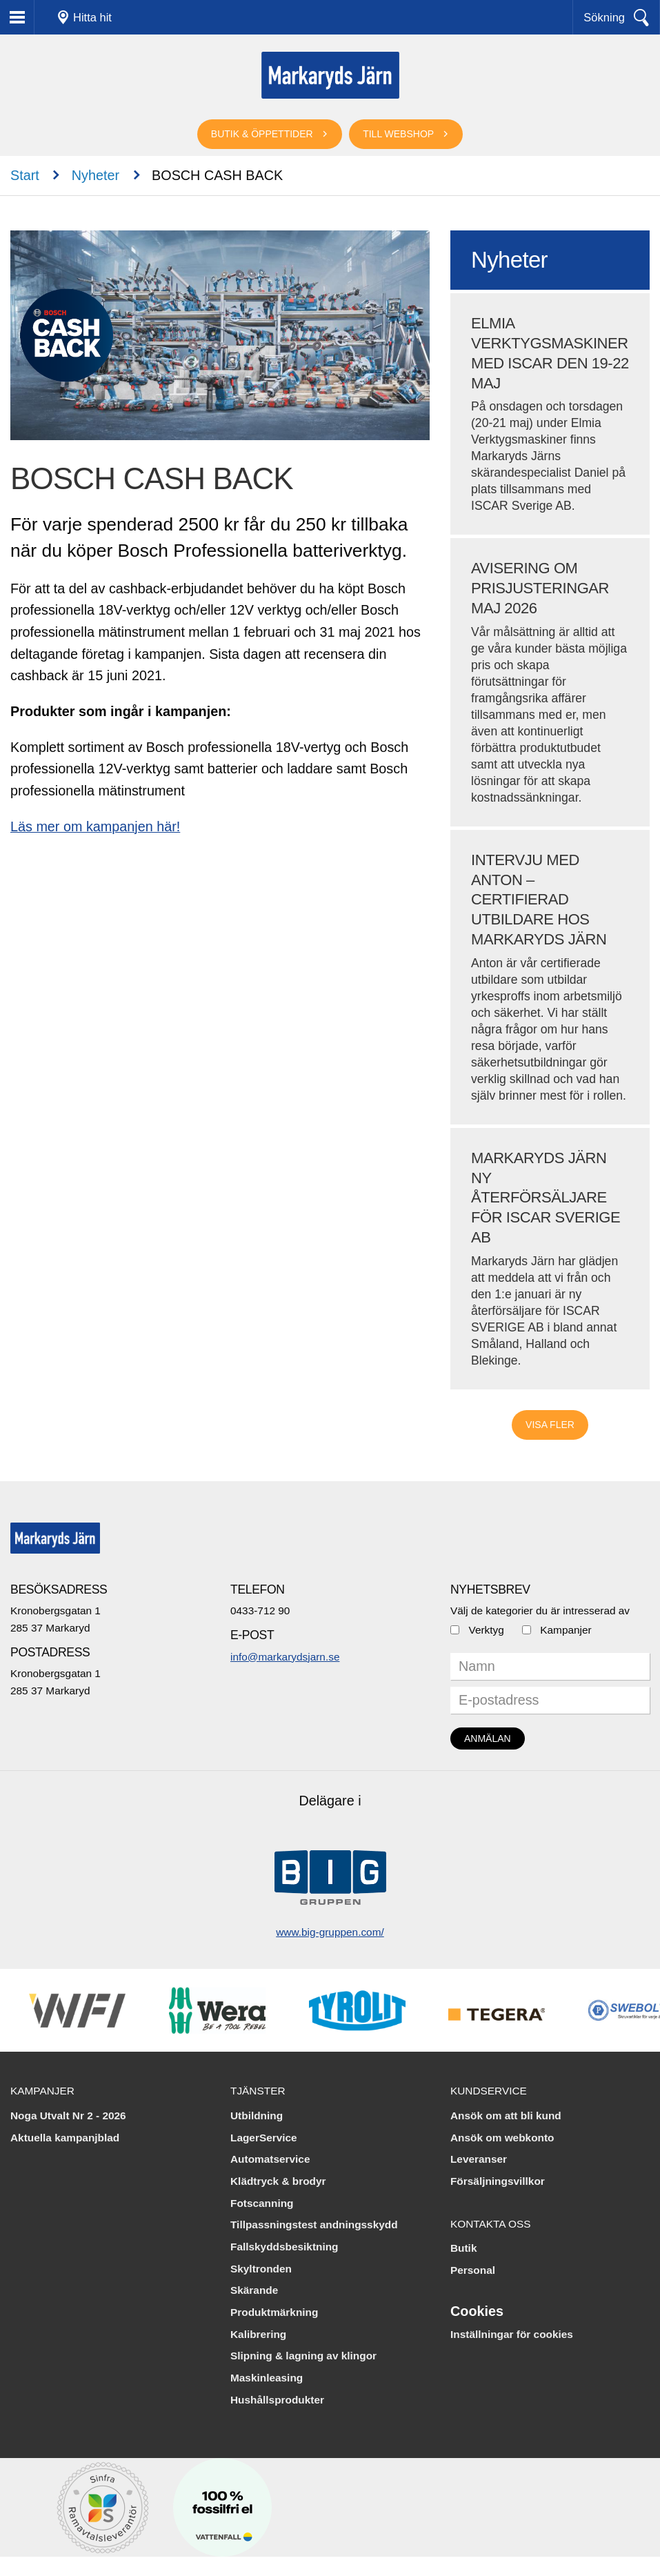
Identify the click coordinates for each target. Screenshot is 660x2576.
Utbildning (256, 2115)
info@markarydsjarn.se (284, 1657)
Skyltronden (261, 2269)
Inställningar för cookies (511, 2334)
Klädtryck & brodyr (278, 2181)
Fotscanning (262, 2203)
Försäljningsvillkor (497, 2181)
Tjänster (258, 2091)
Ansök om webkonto (502, 2137)
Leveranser (478, 2159)
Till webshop (398, 133)
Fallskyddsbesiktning (284, 2246)
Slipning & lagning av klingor (303, 2355)
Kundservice (488, 2091)
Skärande (254, 2290)
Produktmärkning (274, 2312)
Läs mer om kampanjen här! (95, 826)
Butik (463, 2248)
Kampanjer (565, 1630)
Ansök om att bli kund (505, 2115)
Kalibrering (258, 2334)
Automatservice (270, 2159)
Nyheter (95, 175)
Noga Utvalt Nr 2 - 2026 (68, 2115)
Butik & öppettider (262, 133)
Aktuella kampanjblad (64, 2137)
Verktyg (485, 1630)
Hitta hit (92, 17)
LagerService (263, 2137)
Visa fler (550, 1424)
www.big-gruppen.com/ (330, 1932)
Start (24, 175)
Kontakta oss (490, 2224)
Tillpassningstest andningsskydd (314, 2224)
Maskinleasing (266, 2378)
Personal (472, 2270)
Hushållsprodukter (277, 2400)
